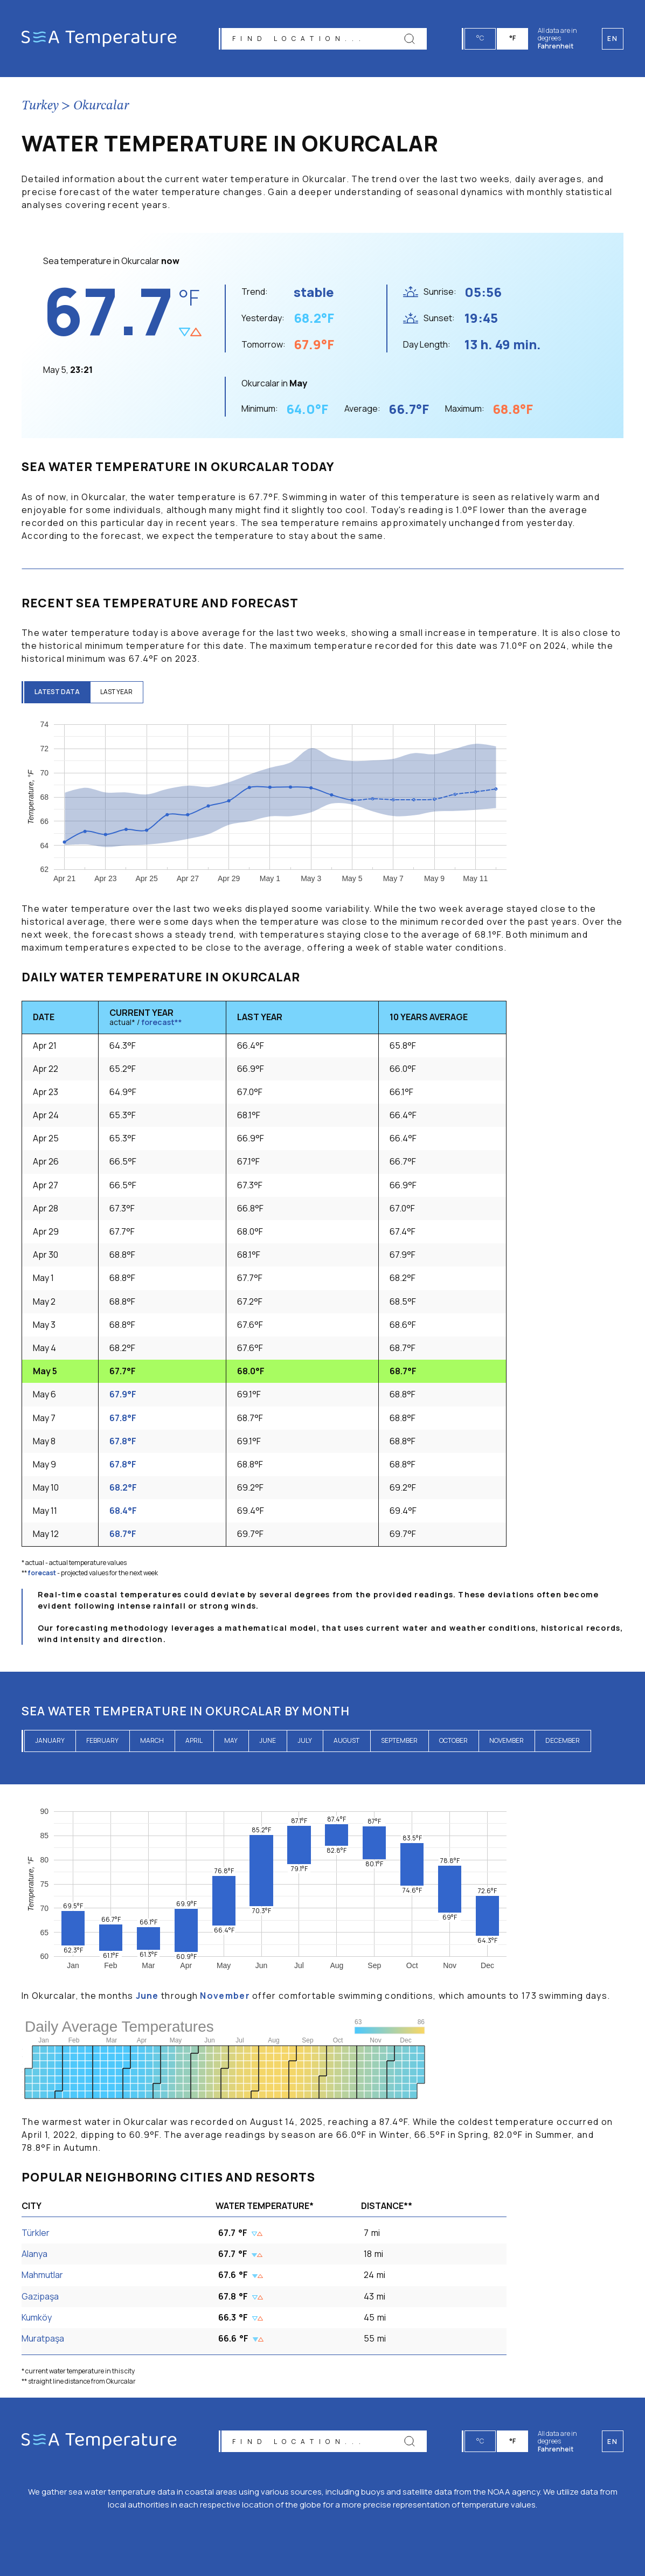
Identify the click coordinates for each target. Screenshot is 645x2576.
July (304, 1740)
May (231, 1740)
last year (118, 691)
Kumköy (37, 2317)
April (194, 1740)
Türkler (36, 2233)
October (453, 1740)
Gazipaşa (40, 2296)
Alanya (34, 2254)
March (152, 1740)
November (506, 1740)
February (102, 1740)
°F (513, 38)
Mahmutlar (42, 2275)
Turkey (40, 106)
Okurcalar (101, 106)
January (50, 1740)
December (562, 1740)
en (612, 2441)
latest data (57, 691)
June (267, 1740)
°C (480, 38)
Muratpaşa (43, 2338)
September (399, 1740)
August (346, 1740)
